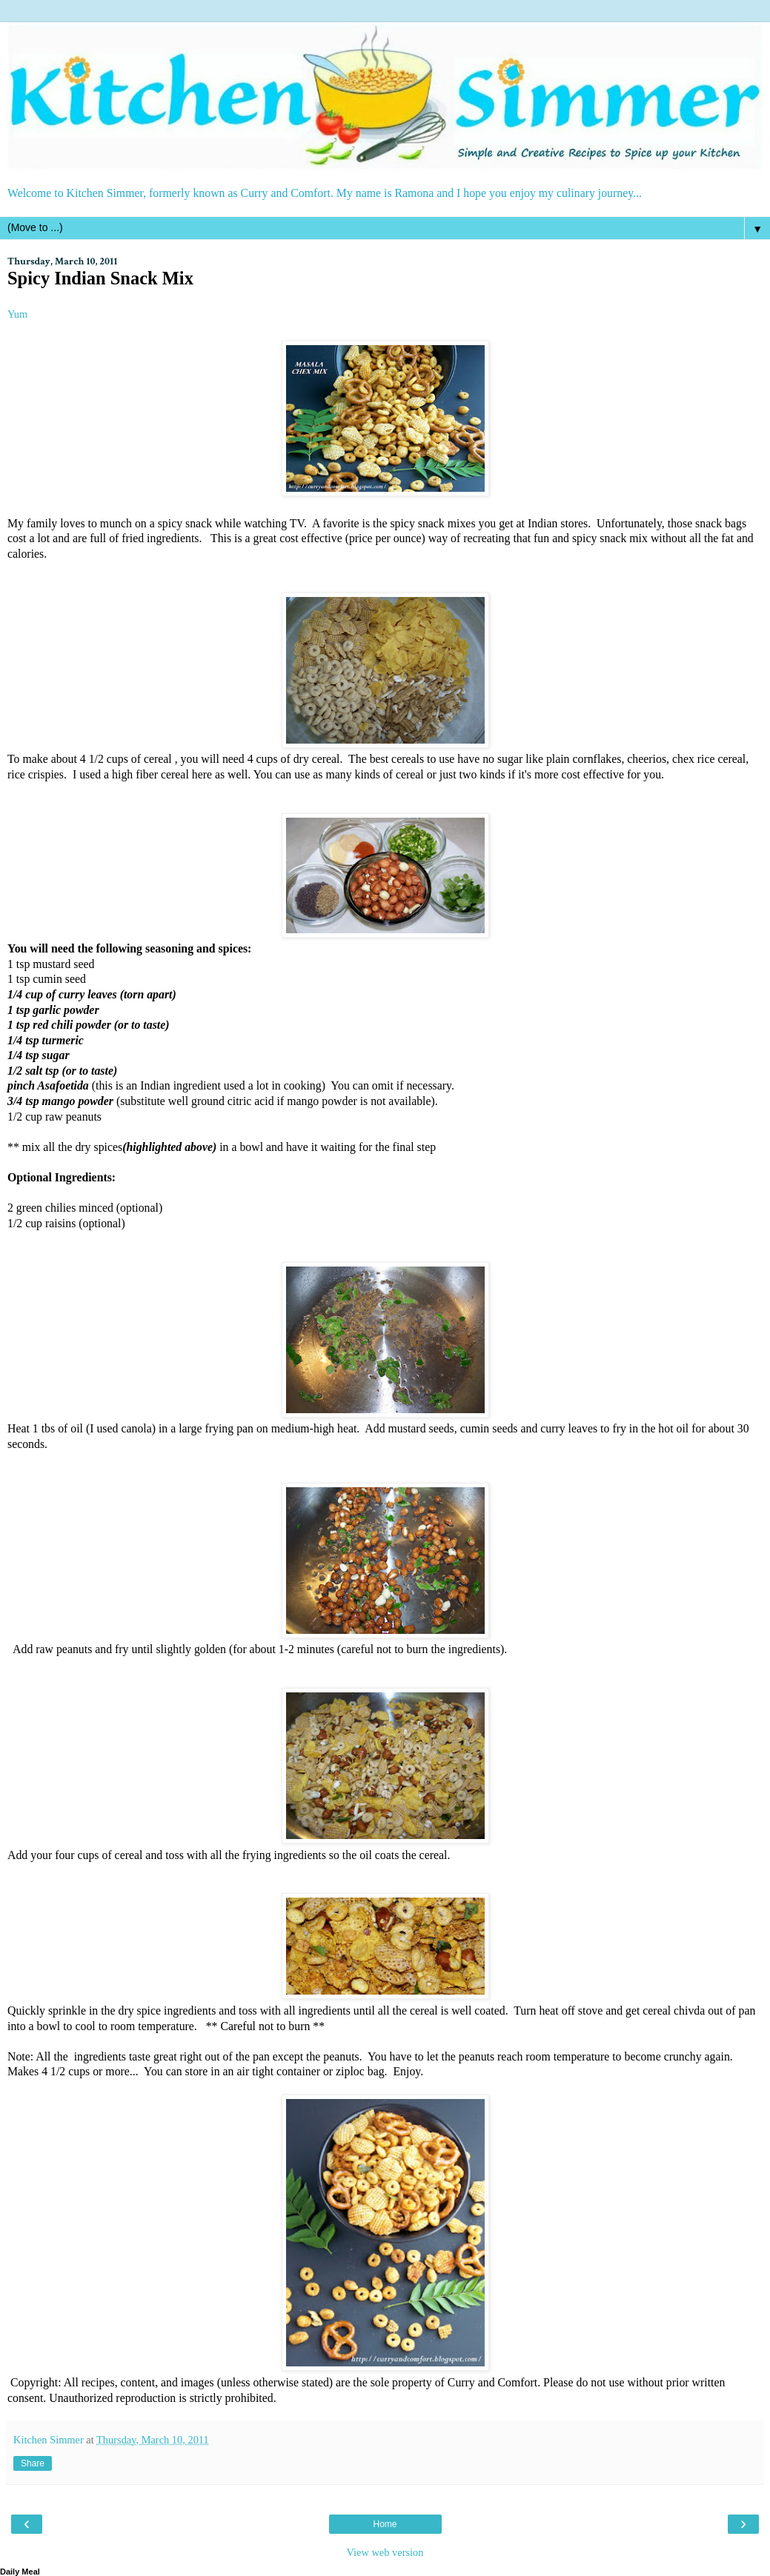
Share (32, 2463)
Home (384, 2524)
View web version (385, 2552)
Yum (17, 314)
